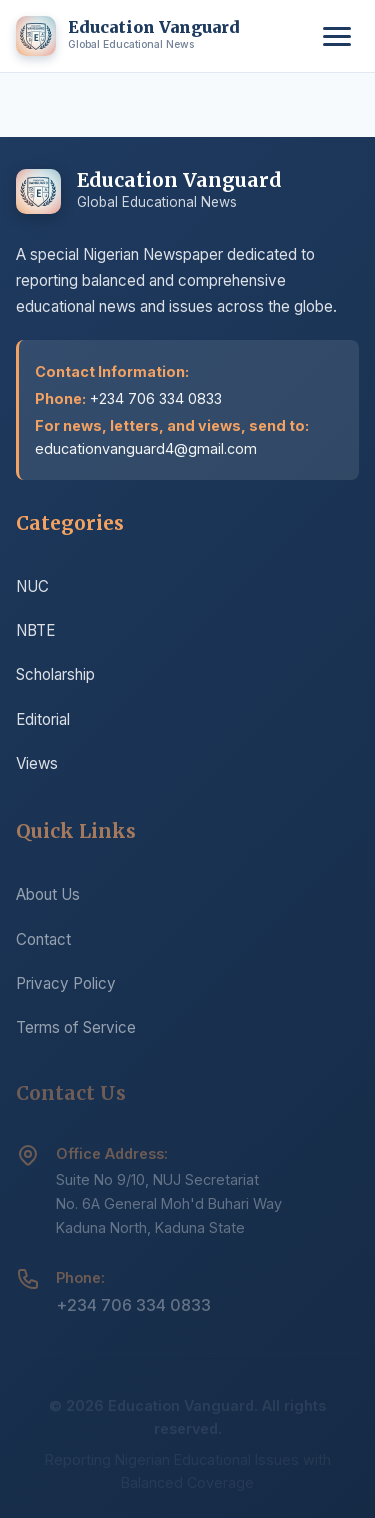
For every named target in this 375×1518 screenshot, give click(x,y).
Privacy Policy (66, 988)
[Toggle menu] (337, 36)
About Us (48, 899)
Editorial (43, 720)
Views (37, 764)
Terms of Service (76, 1032)
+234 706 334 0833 (133, 1311)
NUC (32, 587)
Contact (43, 944)
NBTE (35, 631)
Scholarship (55, 676)
